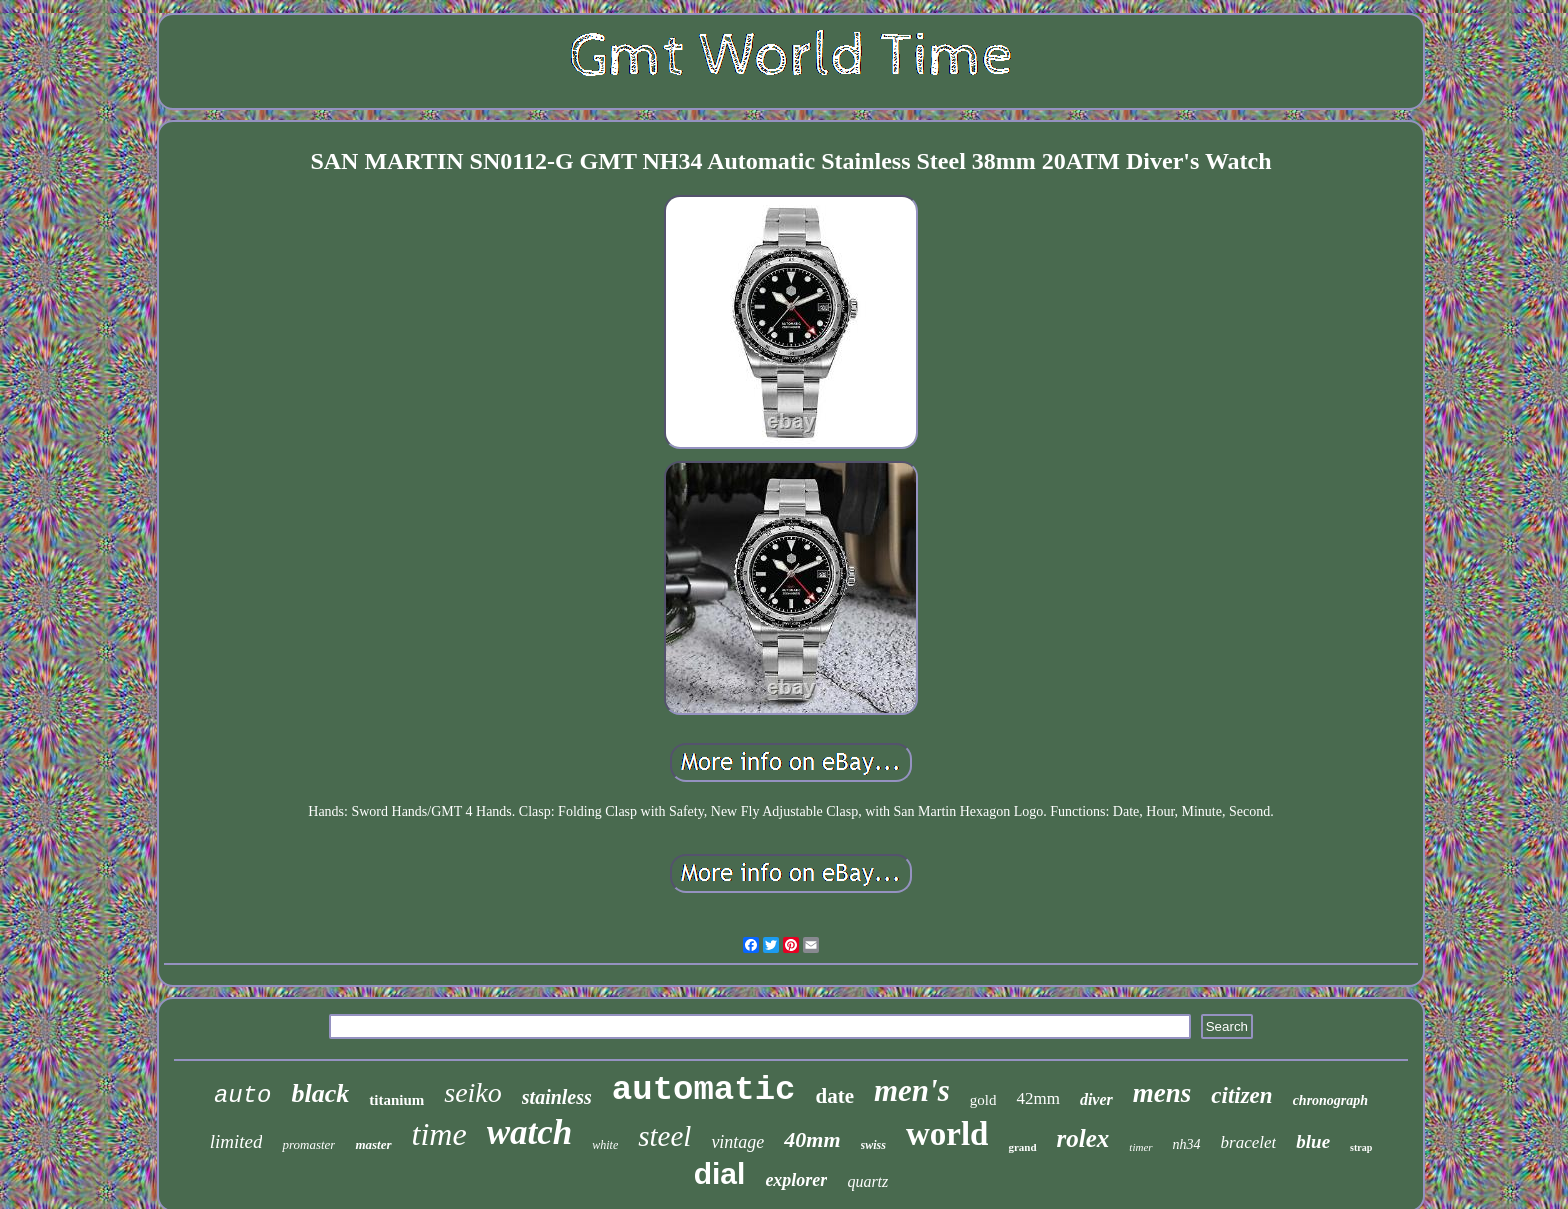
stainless (557, 1097)
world (947, 1134)
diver (1096, 1099)
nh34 (1187, 1144)
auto (243, 1095)
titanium (396, 1100)
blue (1313, 1141)
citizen (1241, 1095)
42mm (1037, 1098)
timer (1140, 1147)
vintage (737, 1142)
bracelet (1249, 1142)
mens (1162, 1093)
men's (912, 1090)
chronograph (1330, 1100)
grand (1022, 1147)
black (320, 1093)
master (373, 1144)
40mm (812, 1139)
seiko (473, 1092)
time (439, 1134)
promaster (308, 1144)
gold (983, 1100)
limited (236, 1141)
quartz (867, 1181)
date (834, 1096)
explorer (796, 1180)
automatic (704, 1090)
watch (530, 1132)
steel (664, 1136)
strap (1361, 1147)
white (605, 1145)
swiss (873, 1145)
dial (720, 1173)
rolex (1083, 1138)
